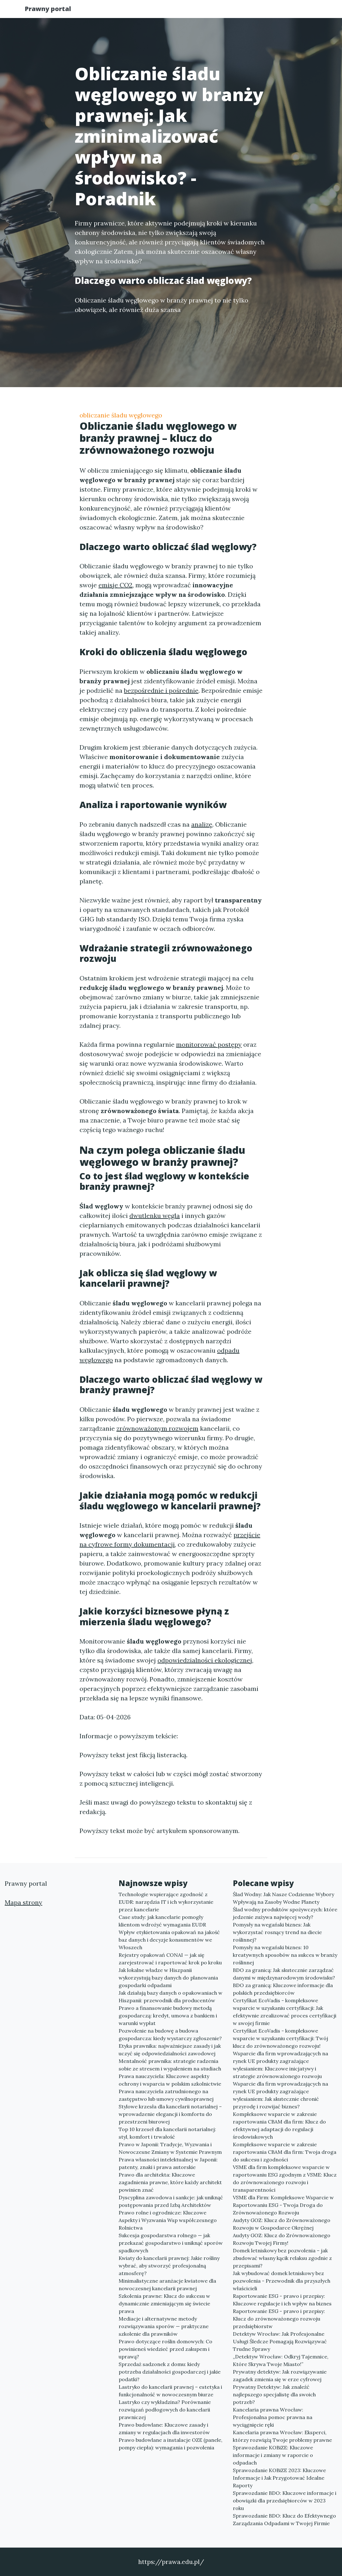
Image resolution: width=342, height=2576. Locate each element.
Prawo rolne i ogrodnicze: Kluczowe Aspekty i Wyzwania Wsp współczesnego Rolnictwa (168, 2220)
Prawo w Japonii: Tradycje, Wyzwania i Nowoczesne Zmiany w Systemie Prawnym (170, 2148)
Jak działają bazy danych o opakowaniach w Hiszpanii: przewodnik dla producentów (170, 1997)
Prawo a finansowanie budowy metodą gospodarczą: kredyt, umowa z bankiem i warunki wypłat (168, 2015)
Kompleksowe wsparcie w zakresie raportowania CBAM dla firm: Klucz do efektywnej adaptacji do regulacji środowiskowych (279, 2125)
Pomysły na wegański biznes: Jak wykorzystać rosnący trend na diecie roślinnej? (277, 1932)
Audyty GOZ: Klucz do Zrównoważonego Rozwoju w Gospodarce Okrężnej (281, 2224)
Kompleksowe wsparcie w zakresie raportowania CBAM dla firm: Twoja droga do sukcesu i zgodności (284, 2152)
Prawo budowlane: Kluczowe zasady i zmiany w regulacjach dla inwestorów (164, 2428)
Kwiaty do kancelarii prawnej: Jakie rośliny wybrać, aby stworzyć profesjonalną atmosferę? (169, 2265)
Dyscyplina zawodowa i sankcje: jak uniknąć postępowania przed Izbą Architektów (171, 2201)
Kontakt (300, 11)
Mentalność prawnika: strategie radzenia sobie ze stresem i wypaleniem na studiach (170, 2065)
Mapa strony (23, 1902)
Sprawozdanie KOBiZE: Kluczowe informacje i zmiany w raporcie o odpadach (273, 2455)
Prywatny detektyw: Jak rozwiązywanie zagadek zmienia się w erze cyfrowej (280, 2375)
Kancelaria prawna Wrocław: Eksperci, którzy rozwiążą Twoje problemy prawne (282, 2436)
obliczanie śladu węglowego (121, 415)
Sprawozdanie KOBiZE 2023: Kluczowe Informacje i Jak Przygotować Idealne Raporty (279, 2478)
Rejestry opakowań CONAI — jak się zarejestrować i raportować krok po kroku (170, 1959)
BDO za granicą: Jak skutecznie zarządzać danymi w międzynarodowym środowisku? (284, 1974)
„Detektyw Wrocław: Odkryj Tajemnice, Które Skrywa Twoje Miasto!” (280, 2360)
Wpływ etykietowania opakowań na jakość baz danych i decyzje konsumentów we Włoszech (169, 1939)
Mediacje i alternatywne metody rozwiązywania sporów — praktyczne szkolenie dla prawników (164, 2326)
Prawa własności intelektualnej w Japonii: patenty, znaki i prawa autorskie (168, 2163)
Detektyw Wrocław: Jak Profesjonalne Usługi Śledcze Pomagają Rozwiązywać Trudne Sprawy (280, 2341)
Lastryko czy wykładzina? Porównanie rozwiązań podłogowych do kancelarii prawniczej (165, 2409)
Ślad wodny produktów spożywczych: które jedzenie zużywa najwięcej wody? (285, 1913)
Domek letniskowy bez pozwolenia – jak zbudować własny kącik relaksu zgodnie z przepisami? (282, 2258)
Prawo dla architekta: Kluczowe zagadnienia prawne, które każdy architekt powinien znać (170, 2182)
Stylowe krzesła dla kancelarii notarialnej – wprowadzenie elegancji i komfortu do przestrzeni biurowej (170, 2114)
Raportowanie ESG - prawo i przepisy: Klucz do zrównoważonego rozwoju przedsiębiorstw (279, 2318)
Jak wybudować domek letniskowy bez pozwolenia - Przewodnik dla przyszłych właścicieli (281, 2280)
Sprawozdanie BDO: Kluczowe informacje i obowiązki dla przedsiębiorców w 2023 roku (284, 2500)
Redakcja (266, 11)
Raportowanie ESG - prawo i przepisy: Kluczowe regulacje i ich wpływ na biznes (282, 2300)
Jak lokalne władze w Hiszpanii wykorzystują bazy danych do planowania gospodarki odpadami (168, 1977)
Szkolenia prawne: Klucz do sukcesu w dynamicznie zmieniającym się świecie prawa (164, 2303)
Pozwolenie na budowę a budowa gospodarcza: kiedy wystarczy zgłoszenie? (170, 2034)
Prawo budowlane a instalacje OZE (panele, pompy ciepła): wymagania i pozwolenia (170, 2444)
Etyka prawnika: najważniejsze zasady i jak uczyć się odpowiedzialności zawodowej (170, 2050)
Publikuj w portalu (218, 11)
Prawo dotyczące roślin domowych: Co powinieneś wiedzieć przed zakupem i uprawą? (165, 2349)
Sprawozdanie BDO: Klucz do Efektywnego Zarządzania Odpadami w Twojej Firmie (284, 2519)
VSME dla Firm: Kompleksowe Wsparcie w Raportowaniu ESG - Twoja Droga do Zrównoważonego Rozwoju (283, 2205)
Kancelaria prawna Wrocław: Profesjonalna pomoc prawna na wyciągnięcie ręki (272, 2417)
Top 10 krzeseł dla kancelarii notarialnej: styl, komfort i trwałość (167, 2133)
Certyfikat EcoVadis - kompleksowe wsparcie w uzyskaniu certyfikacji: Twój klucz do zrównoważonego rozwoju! (280, 2038)
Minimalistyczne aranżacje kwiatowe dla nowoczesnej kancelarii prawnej (167, 2284)
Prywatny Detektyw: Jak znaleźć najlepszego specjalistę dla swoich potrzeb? (274, 2394)
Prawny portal (54, 10)
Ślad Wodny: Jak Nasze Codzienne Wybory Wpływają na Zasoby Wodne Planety (283, 1898)
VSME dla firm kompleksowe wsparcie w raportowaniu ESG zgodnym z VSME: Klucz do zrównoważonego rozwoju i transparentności (285, 2178)
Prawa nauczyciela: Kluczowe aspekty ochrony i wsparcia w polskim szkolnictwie (170, 2080)
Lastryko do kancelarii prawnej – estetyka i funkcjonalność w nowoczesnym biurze (170, 2391)
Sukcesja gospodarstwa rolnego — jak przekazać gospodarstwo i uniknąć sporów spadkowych (171, 2243)
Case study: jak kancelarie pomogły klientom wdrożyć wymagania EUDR (162, 1921)
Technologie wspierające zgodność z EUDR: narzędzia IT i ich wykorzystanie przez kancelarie (166, 1902)
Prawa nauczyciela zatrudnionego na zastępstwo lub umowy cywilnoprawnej (166, 2095)
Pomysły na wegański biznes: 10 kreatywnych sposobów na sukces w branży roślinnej (285, 1955)
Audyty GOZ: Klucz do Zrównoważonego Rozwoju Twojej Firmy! (281, 2239)
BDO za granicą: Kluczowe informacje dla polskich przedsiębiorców (283, 1989)
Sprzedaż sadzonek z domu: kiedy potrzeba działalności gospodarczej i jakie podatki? (170, 2371)
